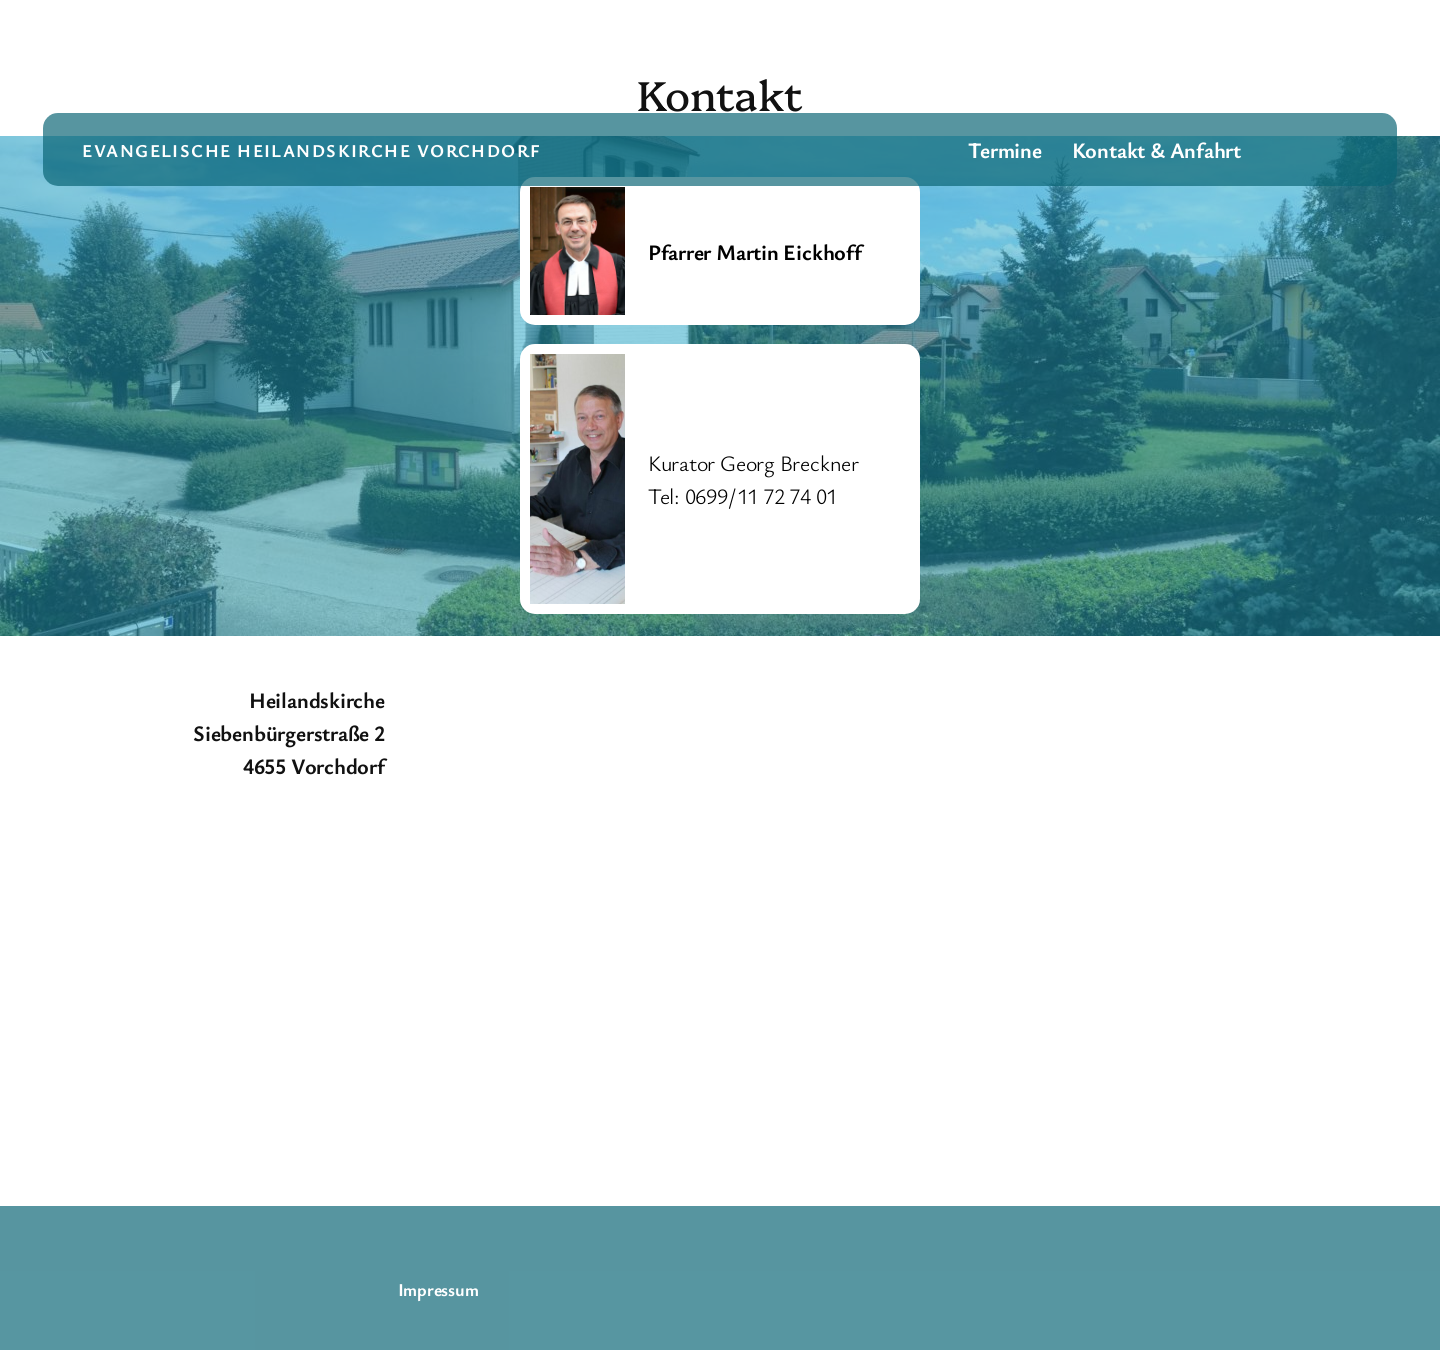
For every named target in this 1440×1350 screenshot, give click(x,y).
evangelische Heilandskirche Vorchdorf (311, 150)
